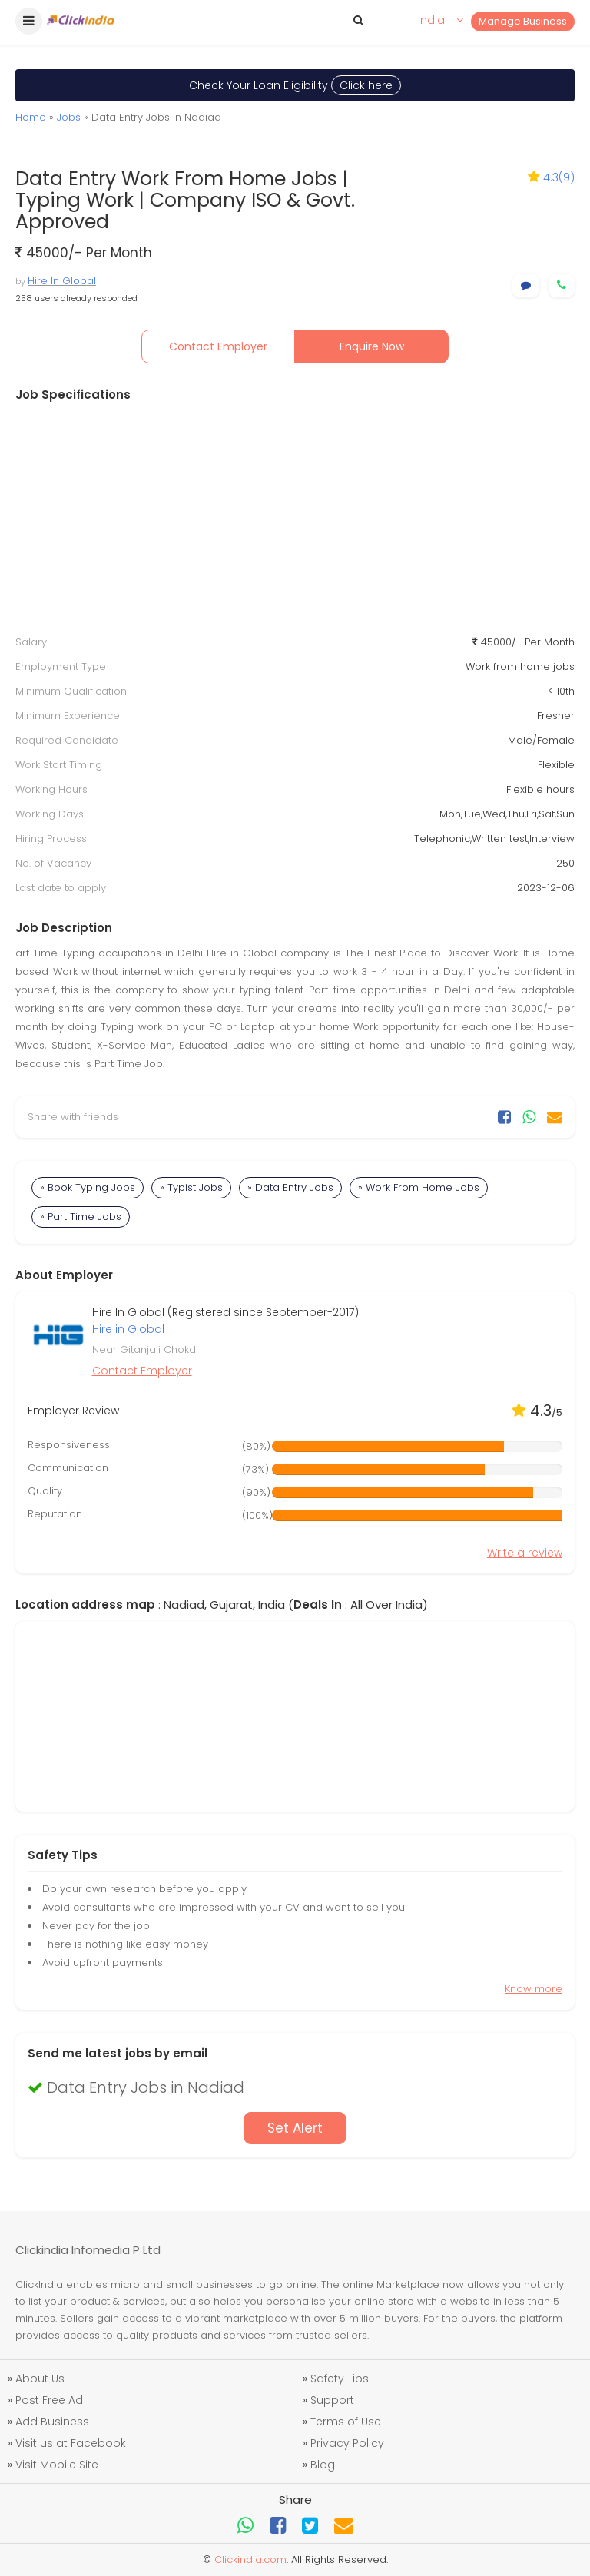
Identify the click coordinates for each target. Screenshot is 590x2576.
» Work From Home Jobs (418, 1187)
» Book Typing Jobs (87, 1187)
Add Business (52, 2421)
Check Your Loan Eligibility (295, 85)
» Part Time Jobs (80, 1216)
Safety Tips (339, 2378)
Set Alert (295, 2128)
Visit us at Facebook (70, 2443)
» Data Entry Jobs (290, 1187)
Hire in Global (128, 1329)
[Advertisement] (295, 518)
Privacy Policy (347, 2443)
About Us (40, 2378)
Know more (533, 1988)
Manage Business (523, 21)
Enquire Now (372, 346)
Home (30, 117)
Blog (322, 2464)
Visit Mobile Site (56, 2464)
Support (332, 2400)
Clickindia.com (250, 2559)
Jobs (69, 117)
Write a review (524, 1552)
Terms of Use (345, 2421)
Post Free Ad (49, 2400)
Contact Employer (218, 346)
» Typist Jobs (191, 1187)
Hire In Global (62, 281)
